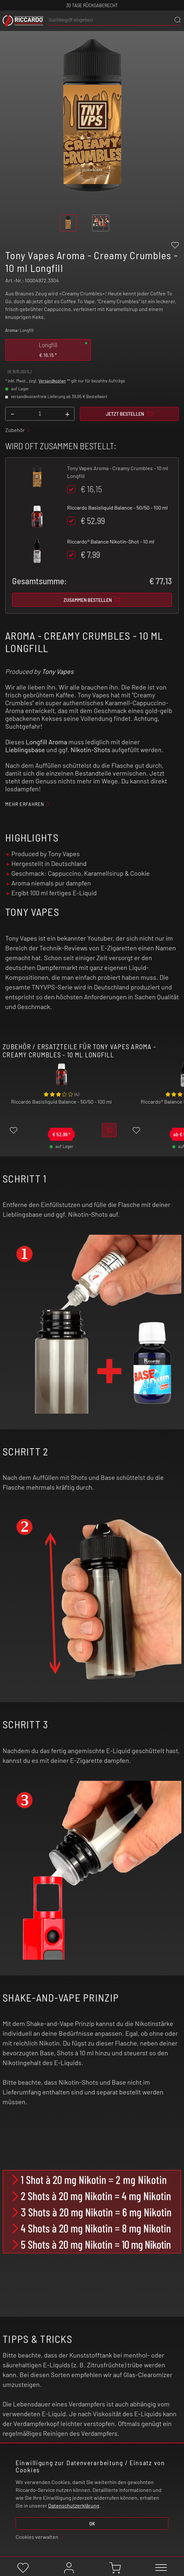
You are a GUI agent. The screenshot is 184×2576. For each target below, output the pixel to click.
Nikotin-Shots (90, 749)
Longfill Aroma (46, 742)
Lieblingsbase (25, 749)
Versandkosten (52, 380)
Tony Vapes (58, 671)
